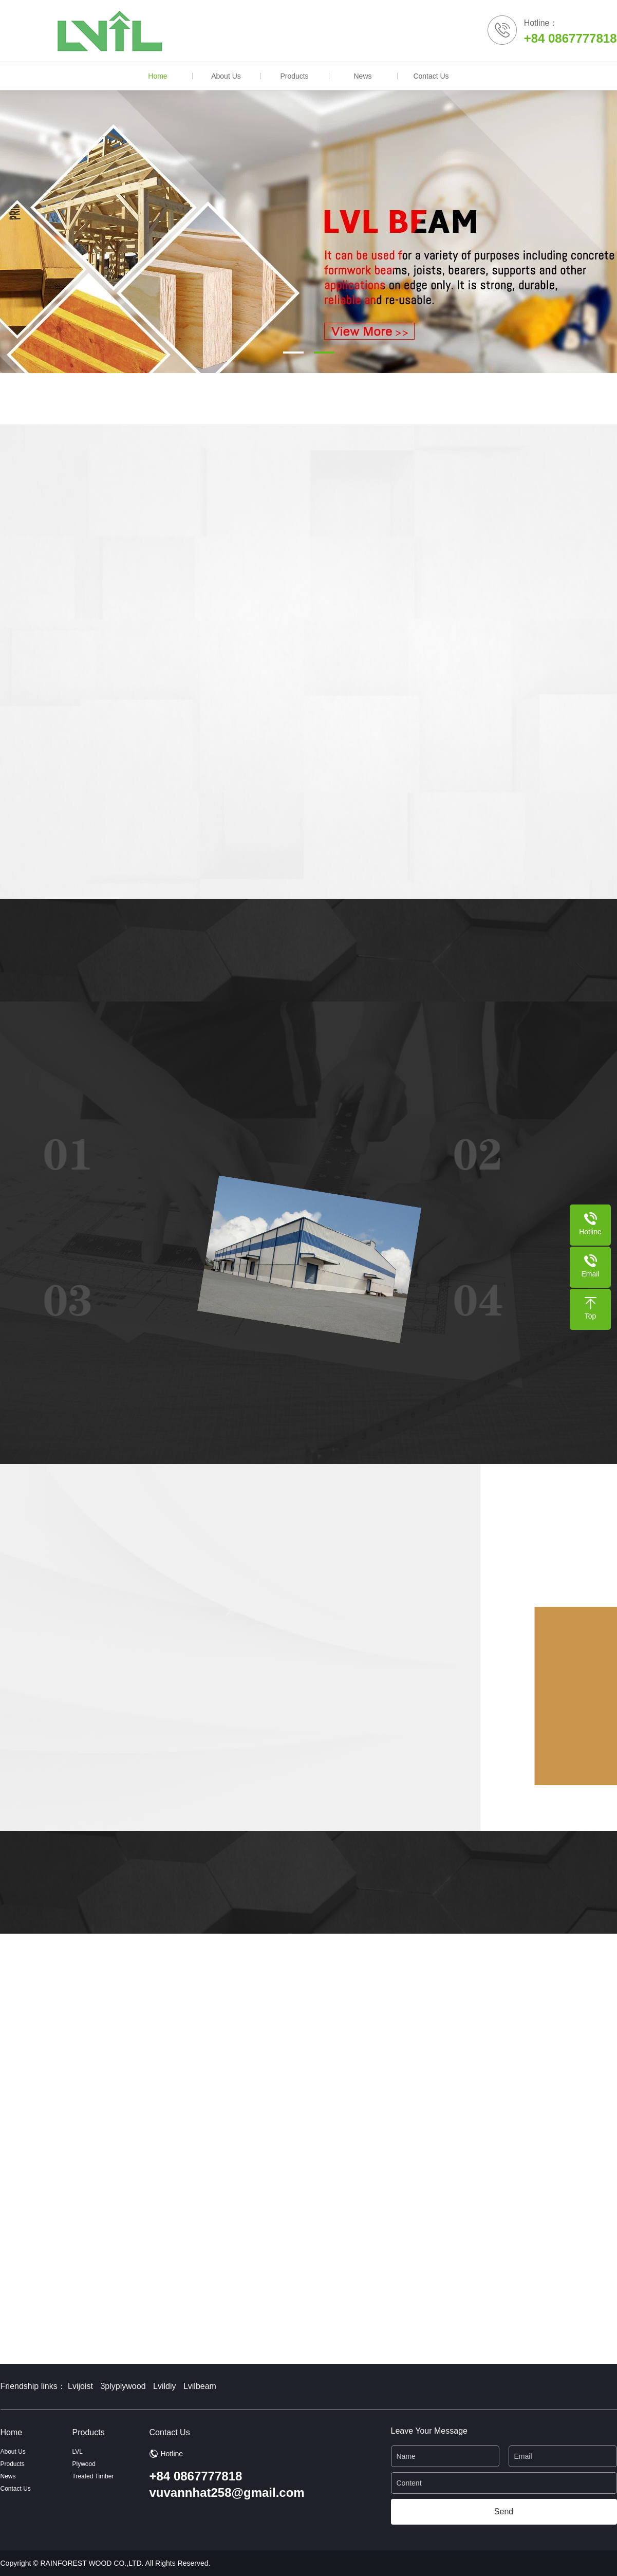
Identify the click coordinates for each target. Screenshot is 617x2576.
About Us (226, 76)
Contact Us (430, 76)
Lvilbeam (199, 2386)
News (362, 76)
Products (294, 76)
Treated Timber (93, 2476)
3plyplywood (122, 2386)
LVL (77, 2451)
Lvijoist (80, 2386)
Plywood (84, 2464)
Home (157, 76)
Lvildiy (164, 2386)
